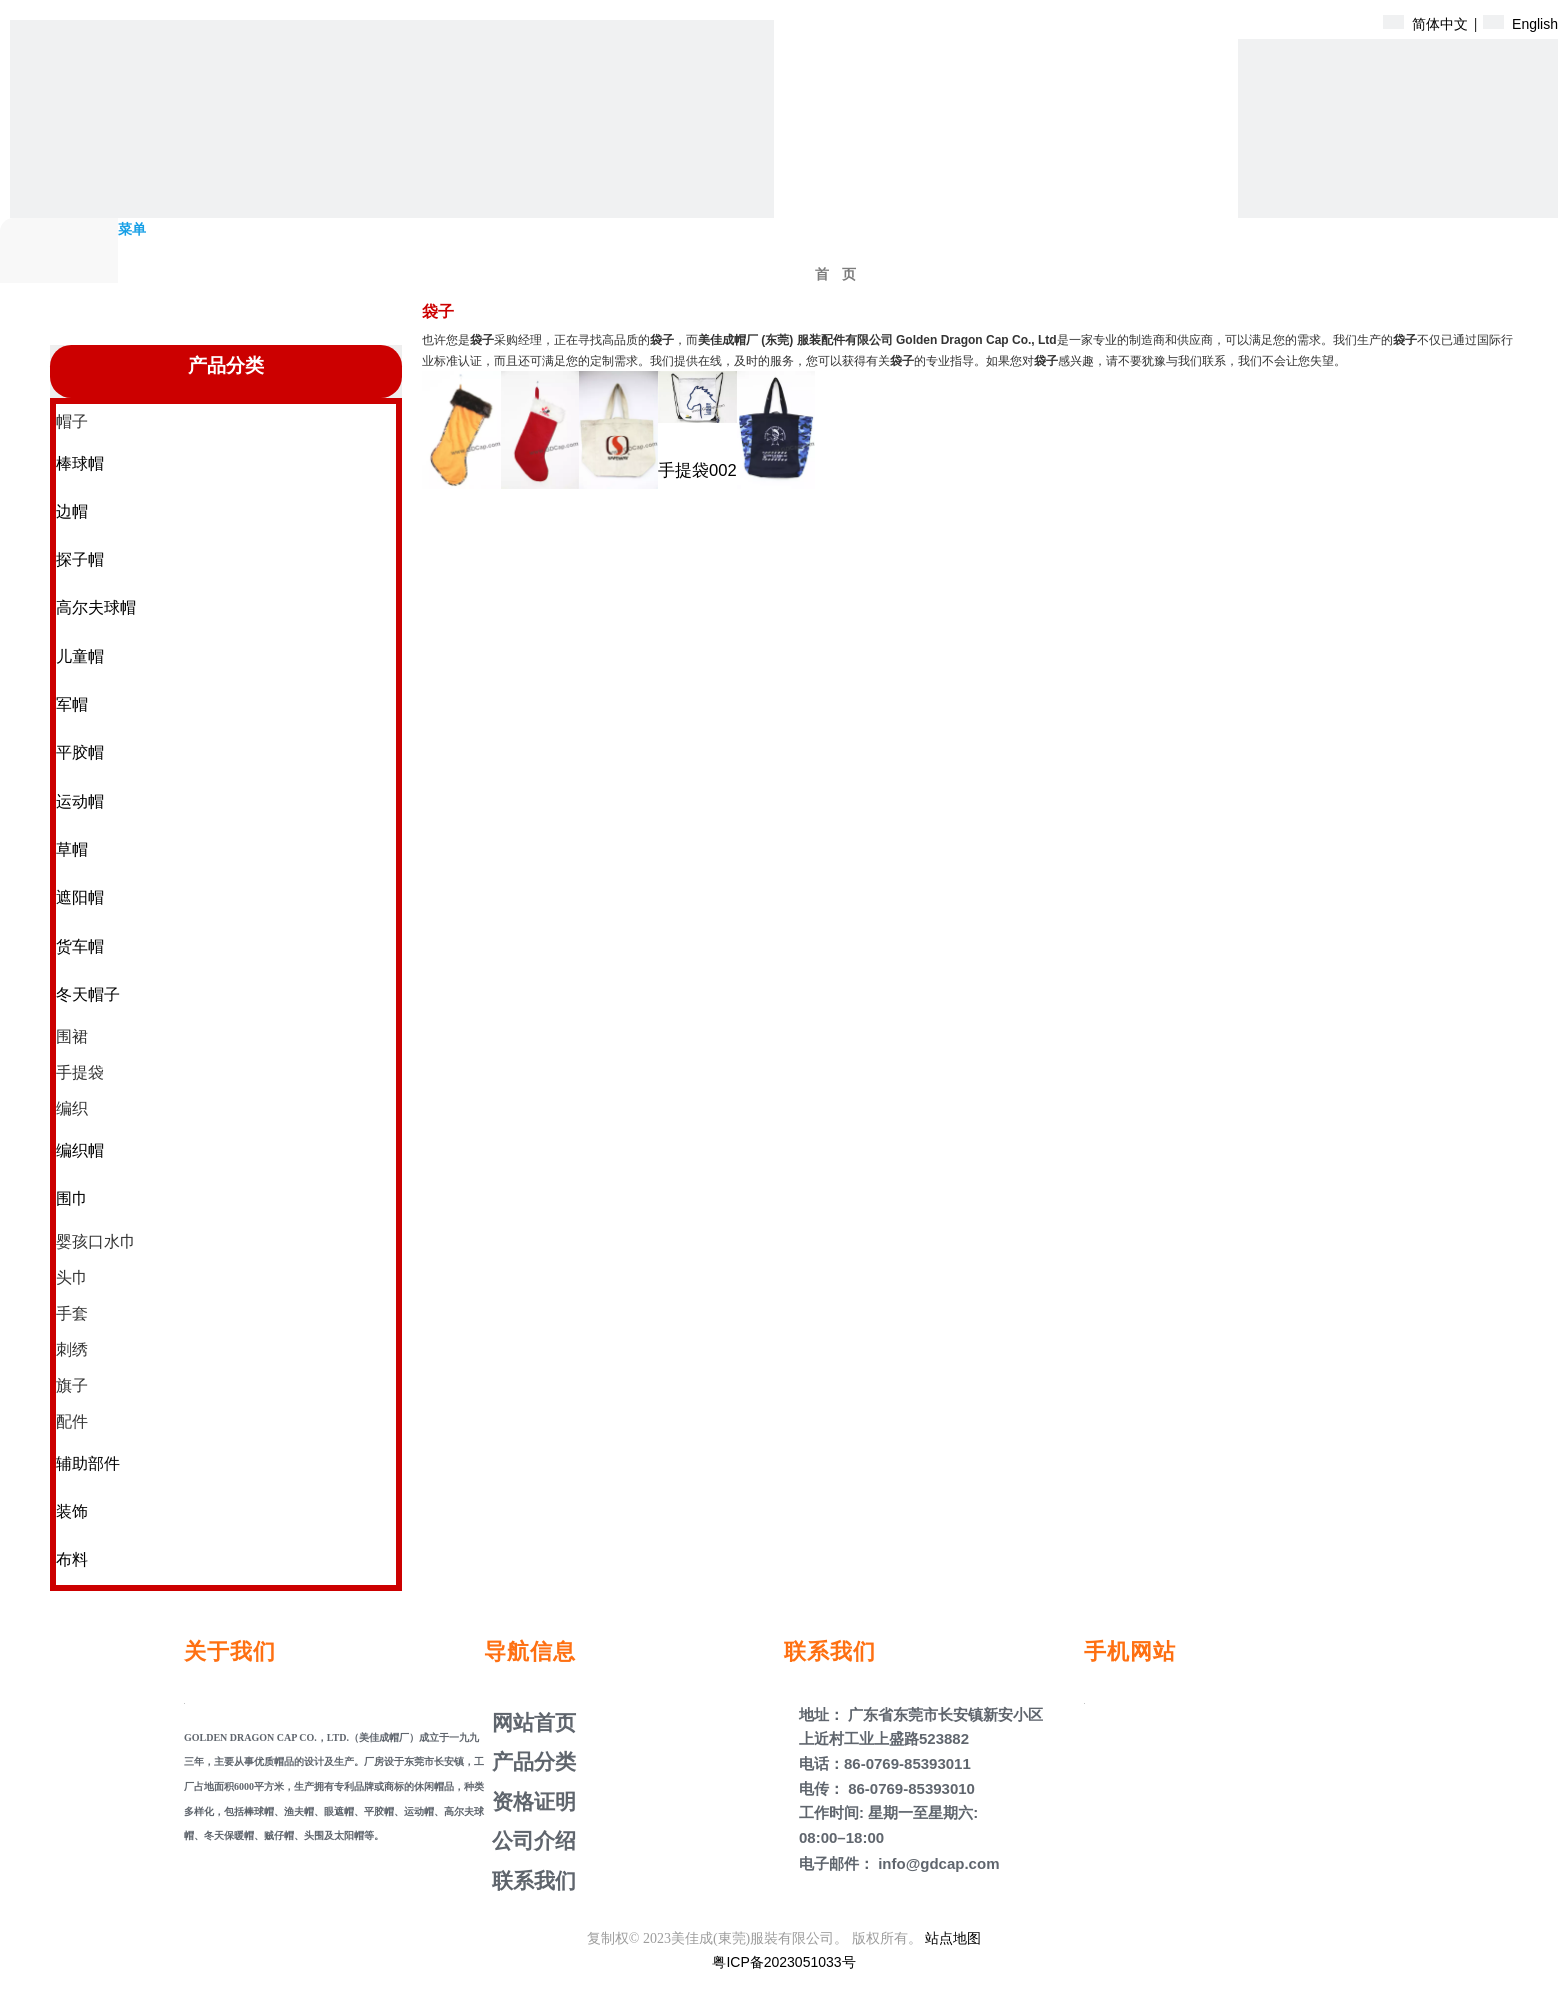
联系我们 (531, 1880)
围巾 (72, 1198)
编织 (72, 1108)
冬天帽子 (88, 994)
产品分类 (531, 1761)
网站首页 (531, 1722)
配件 (72, 1421)
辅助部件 (88, 1463)
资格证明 (531, 1801)
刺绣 (72, 1349)
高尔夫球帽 (96, 607)
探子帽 (80, 559)
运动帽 (80, 801)
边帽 (72, 511)
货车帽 (80, 946)
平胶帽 (80, 752)
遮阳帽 (80, 897)
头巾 (72, 1277)
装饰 (72, 1511)
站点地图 (953, 1938)
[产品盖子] (1398, 199)
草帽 (72, 849)
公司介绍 (531, 1840)
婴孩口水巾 (96, 1241)
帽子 (72, 421)
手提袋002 (697, 470)
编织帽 (80, 1150)
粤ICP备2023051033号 (783, 1962)
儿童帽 (80, 656)
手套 (72, 1313)
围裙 (72, 1036)
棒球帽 (80, 463)
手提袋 (80, 1072)
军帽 (72, 704)
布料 (72, 1559)
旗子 (72, 1385)
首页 (842, 274)
